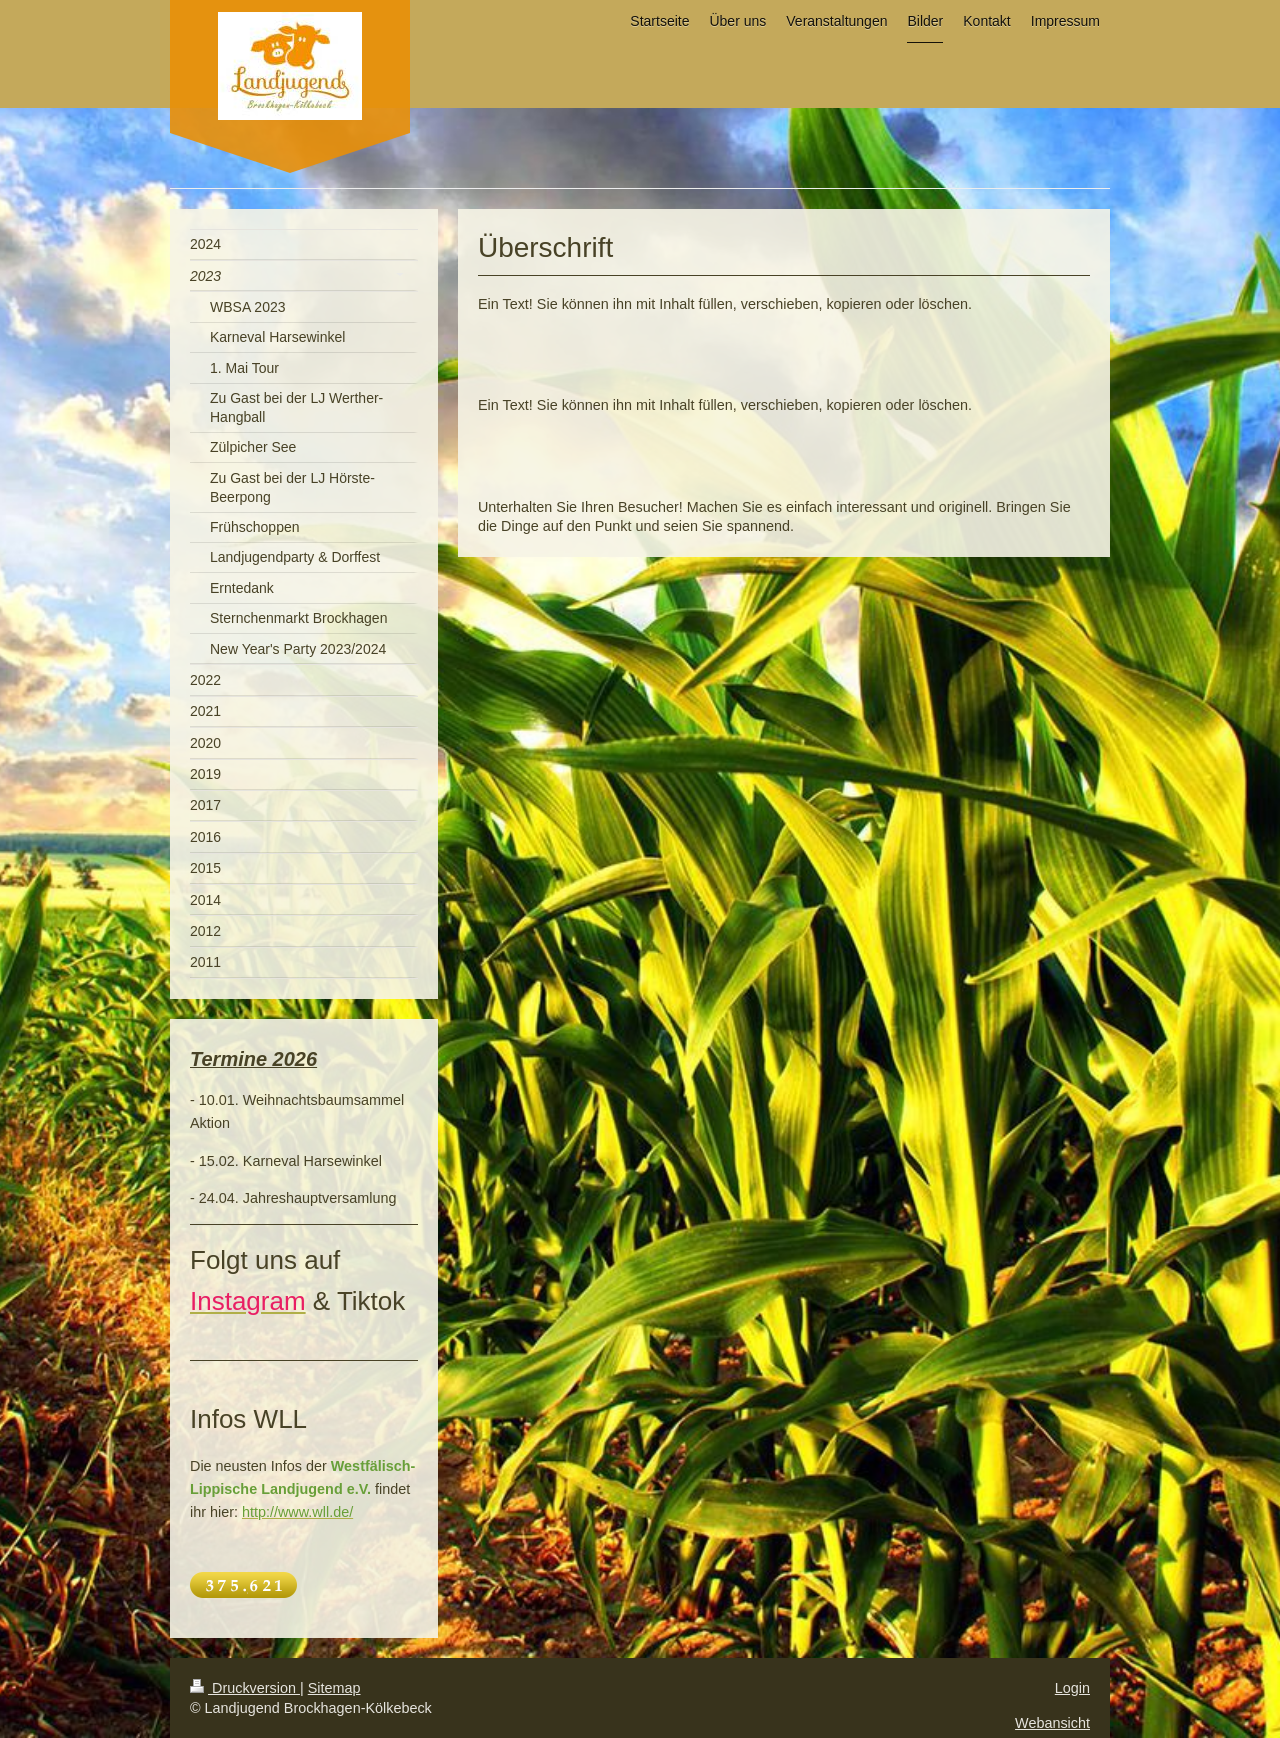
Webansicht (1052, 1723)
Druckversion (245, 1688)
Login (1072, 1688)
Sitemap (334, 1688)
